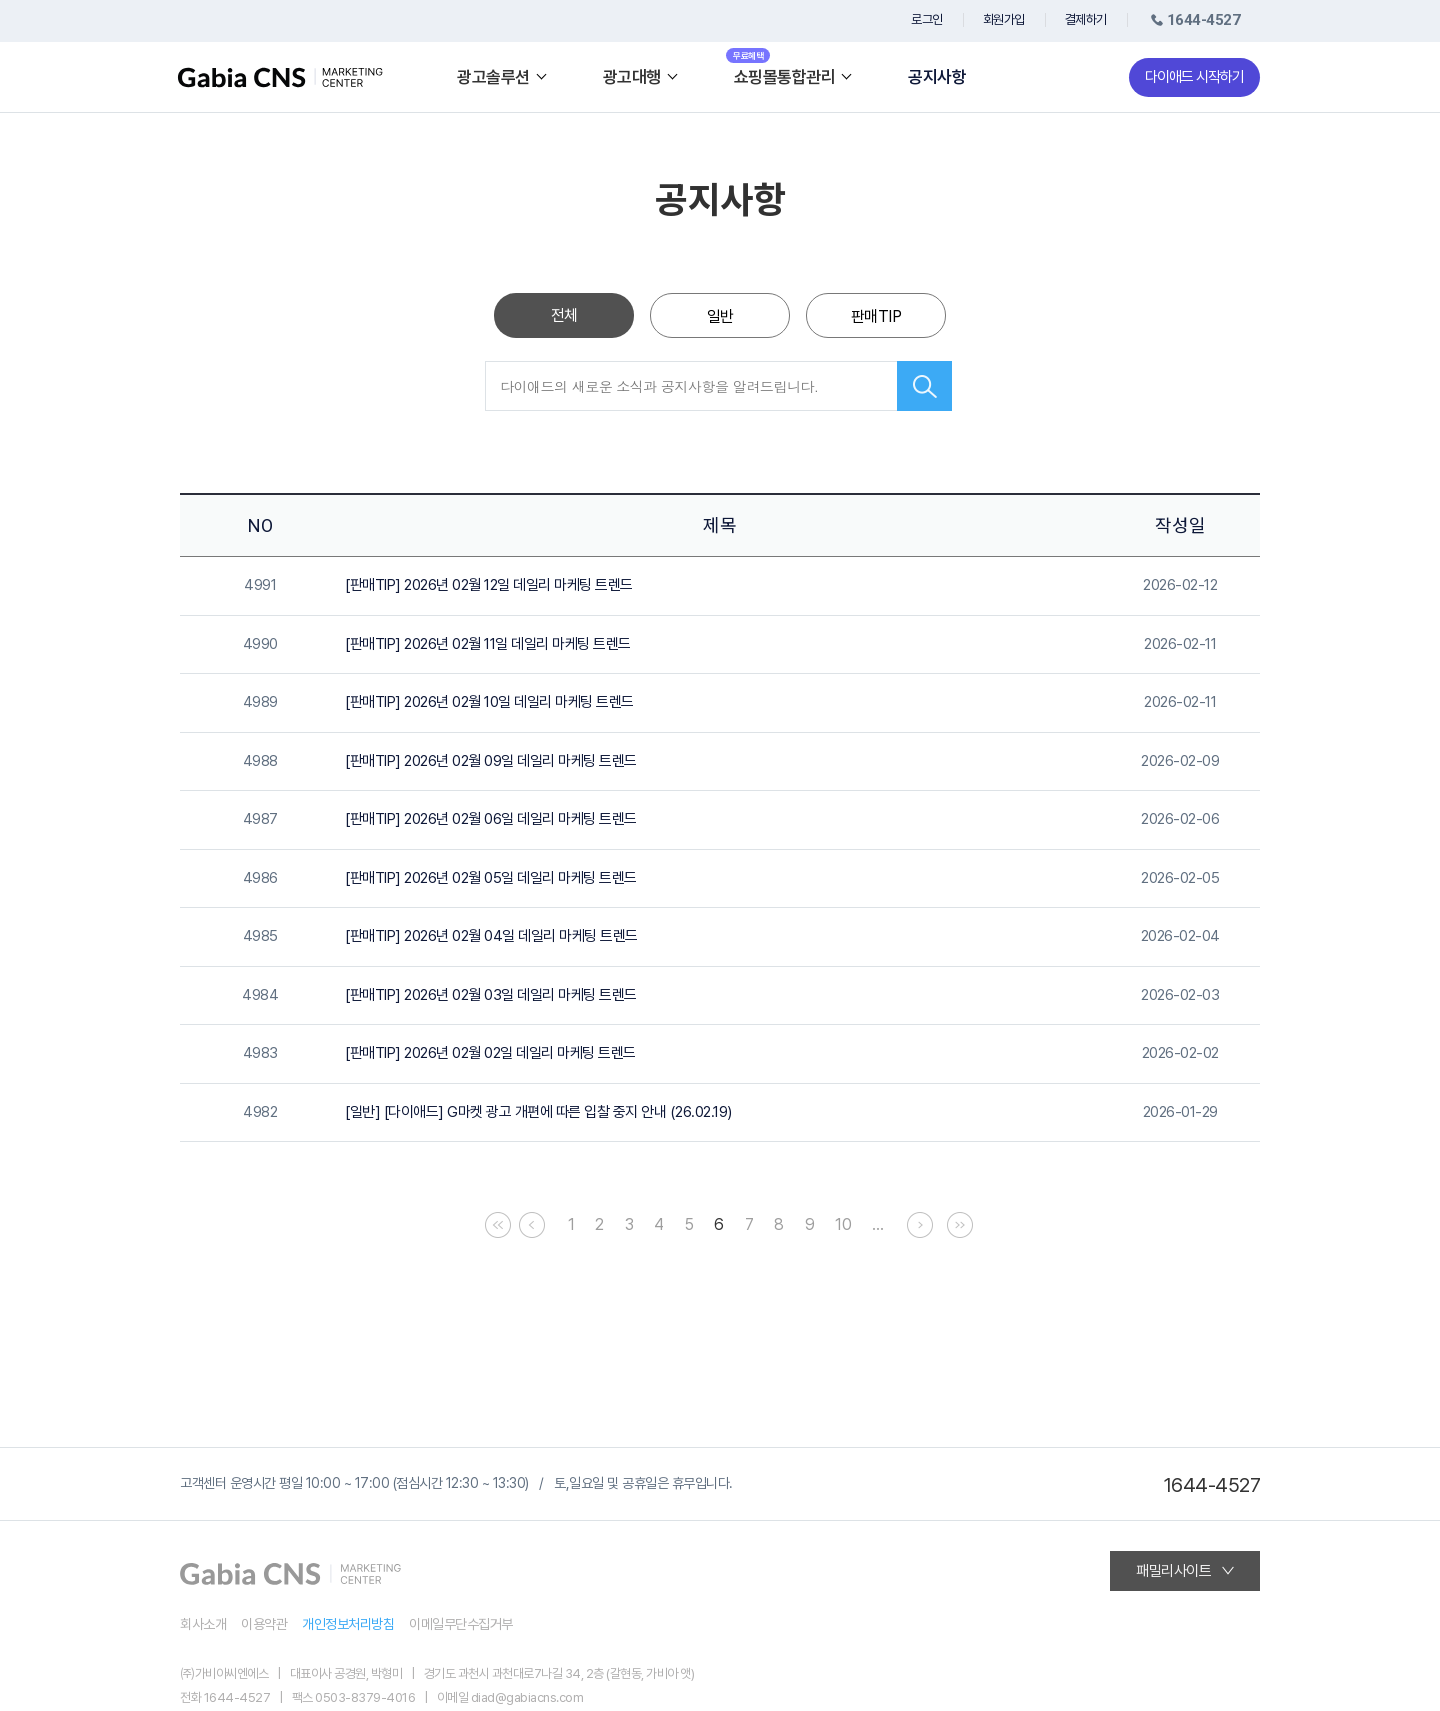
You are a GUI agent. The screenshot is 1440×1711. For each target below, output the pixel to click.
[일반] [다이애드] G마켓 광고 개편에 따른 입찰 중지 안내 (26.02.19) (538, 1112)
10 (843, 1224)
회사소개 (203, 1624)
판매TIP (876, 316)
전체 (564, 315)
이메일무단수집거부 (461, 1624)
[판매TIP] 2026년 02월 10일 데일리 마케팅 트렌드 (489, 702)
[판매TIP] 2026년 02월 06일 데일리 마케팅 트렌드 (491, 819)
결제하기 (1086, 19)
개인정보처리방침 (348, 1624)
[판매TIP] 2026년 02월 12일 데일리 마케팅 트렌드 (489, 585)
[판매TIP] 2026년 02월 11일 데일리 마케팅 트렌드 (488, 644)
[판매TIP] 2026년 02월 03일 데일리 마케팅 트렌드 (491, 995)
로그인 (927, 19)
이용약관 (264, 1624)
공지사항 (937, 77)
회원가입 (1004, 19)
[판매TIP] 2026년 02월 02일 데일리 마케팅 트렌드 (490, 1053)
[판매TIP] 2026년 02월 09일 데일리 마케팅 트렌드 (491, 761)
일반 (720, 316)
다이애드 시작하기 (1194, 77)
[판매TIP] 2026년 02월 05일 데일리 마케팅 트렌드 (491, 878)
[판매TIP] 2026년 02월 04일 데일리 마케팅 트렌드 (491, 936)
